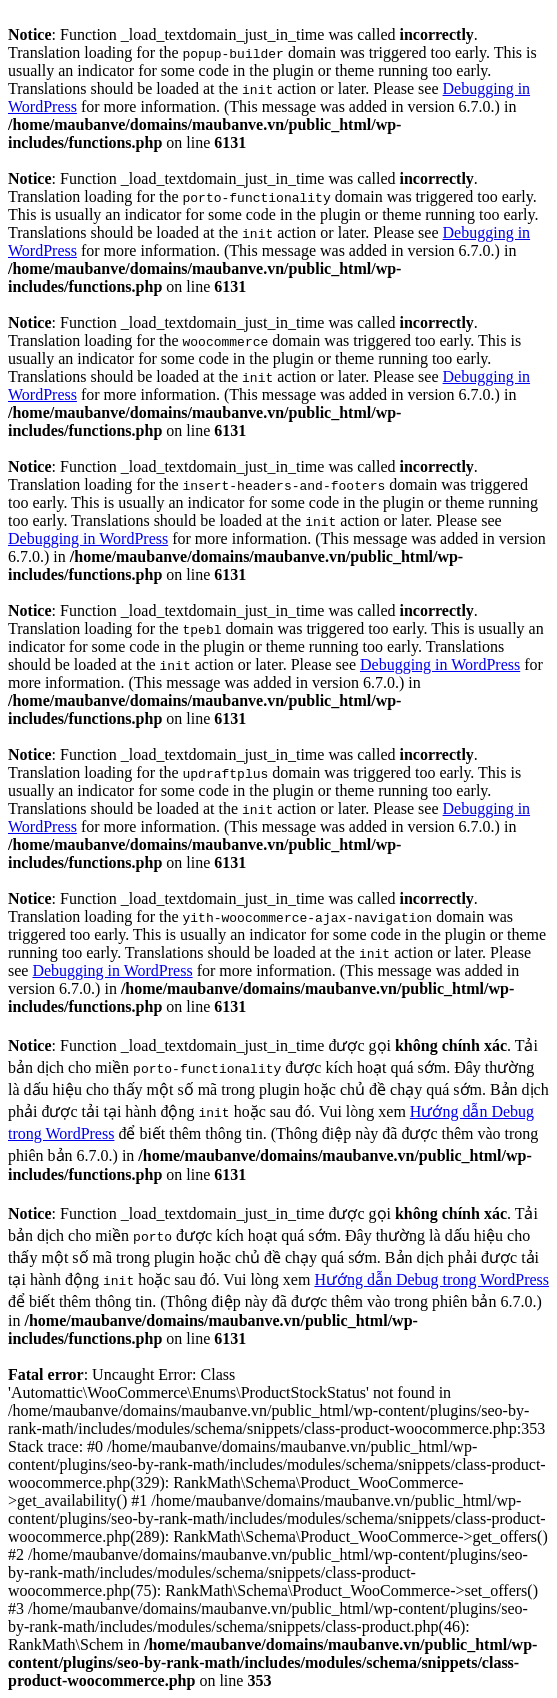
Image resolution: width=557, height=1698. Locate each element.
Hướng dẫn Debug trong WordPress (431, 1279)
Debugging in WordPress (88, 538)
